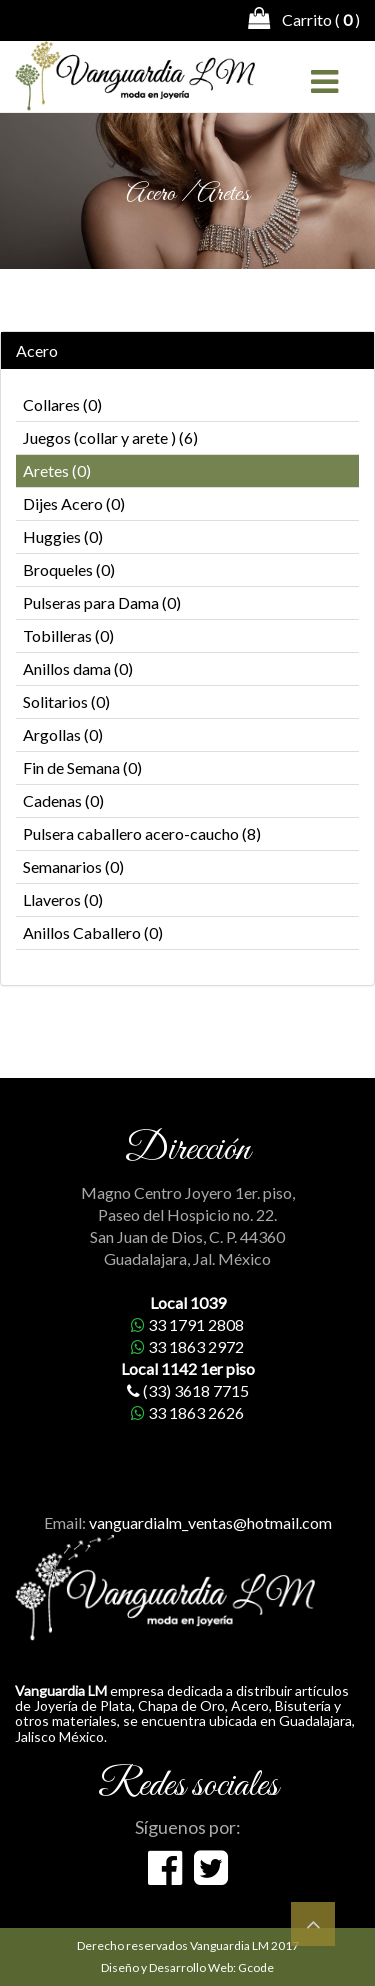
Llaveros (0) (63, 899)
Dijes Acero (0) (74, 503)
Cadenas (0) (63, 800)
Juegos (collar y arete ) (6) (110, 437)
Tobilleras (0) (68, 635)
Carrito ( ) (304, 18)
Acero (37, 351)
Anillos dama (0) (78, 668)
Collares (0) (62, 404)
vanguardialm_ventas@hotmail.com (210, 1522)
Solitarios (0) (66, 701)
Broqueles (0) (69, 569)
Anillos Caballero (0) (93, 932)
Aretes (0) (57, 470)
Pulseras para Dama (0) (102, 602)
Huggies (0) (63, 536)
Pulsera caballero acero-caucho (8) (142, 833)
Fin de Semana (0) (82, 767)
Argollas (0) (63, 734)
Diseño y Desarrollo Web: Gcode (187, 1967)
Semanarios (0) (73, 866)
